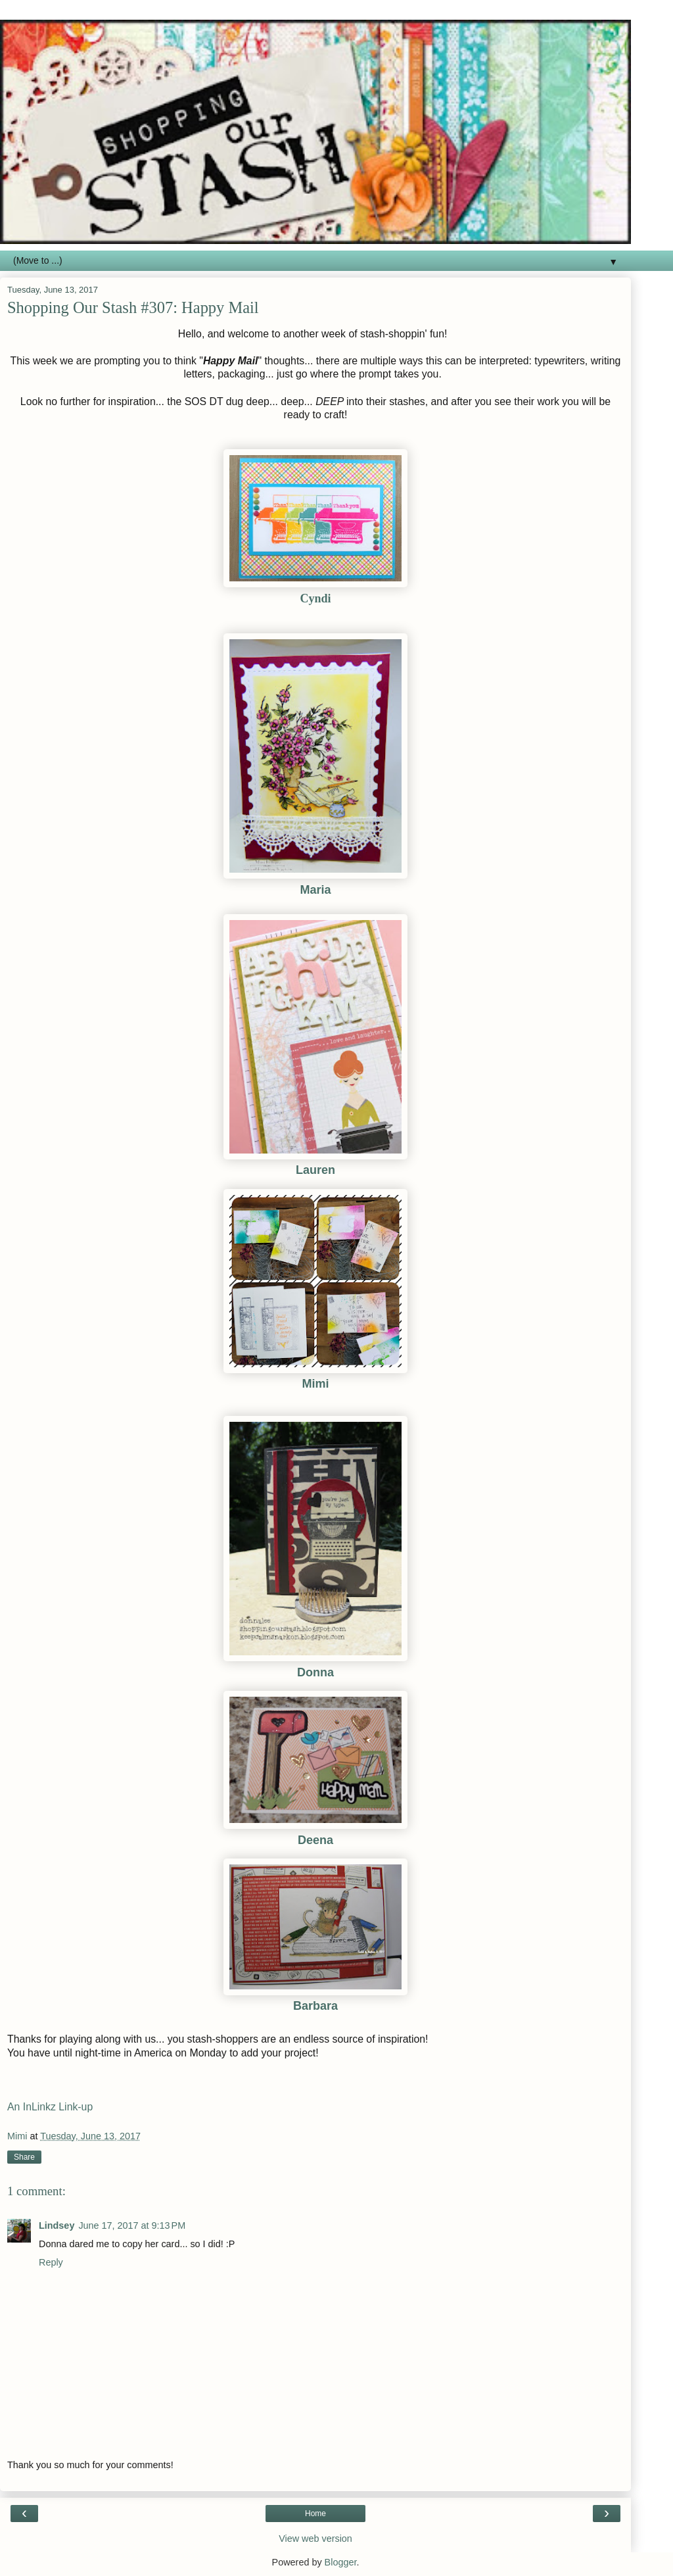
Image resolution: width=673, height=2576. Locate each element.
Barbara (315, 2005)
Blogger (341, 2562)
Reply (51, 2262)
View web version (315, 2538)
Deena (315, 1840)
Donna (315, 1672)
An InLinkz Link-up (50, 2106)
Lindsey (56, 2225)
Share (24, 2157)
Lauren (315, 1170)
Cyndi (315, 598)
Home (315, 2513)
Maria (315, 889)
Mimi (315, 1383)
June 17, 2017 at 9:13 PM (131, 2225)
